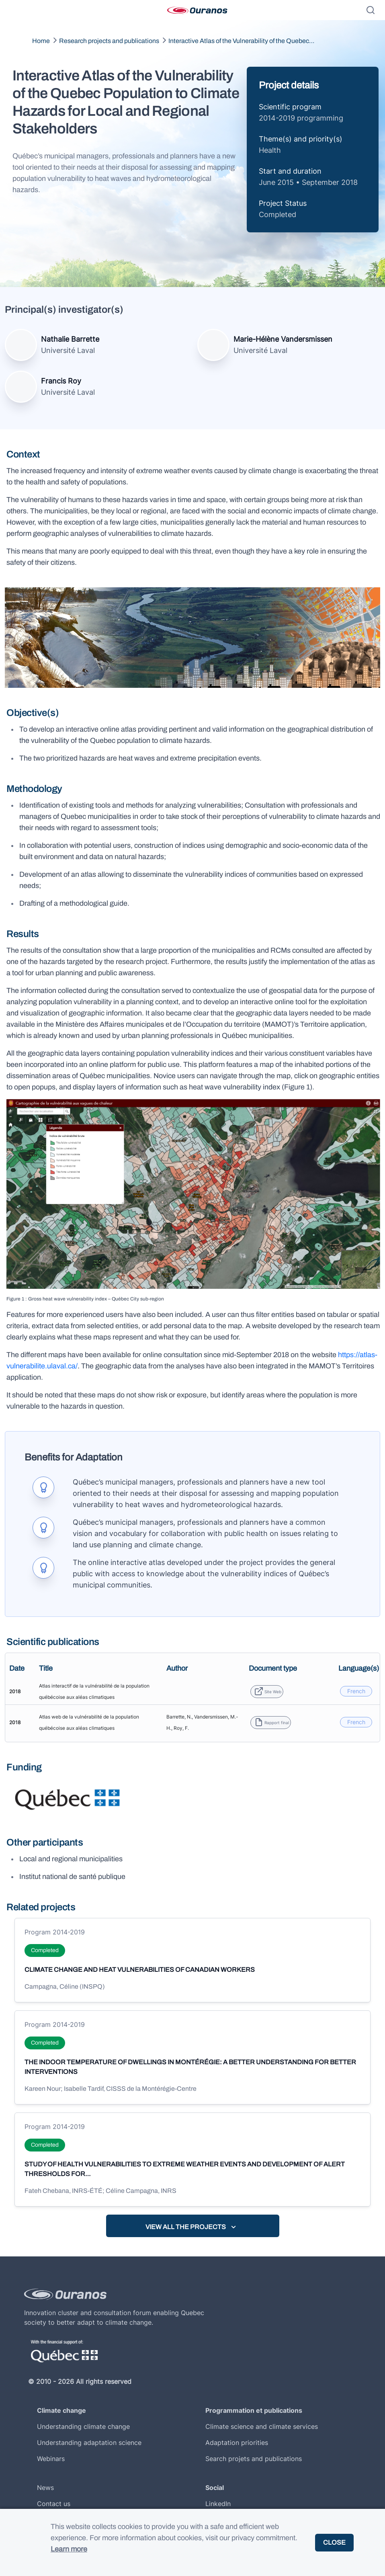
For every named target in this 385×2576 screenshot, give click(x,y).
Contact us (53, 2504)
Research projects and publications (109, 40)
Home (41, 40)
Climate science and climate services (261, 2426)
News (45, 2488)
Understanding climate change (83, 2426)
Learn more (69, 2549)
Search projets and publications (253, 2459)
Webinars (51, 2459)
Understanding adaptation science (89, 2443)
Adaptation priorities (236, 2443)
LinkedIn (218, 2504)
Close (334, 2542)
